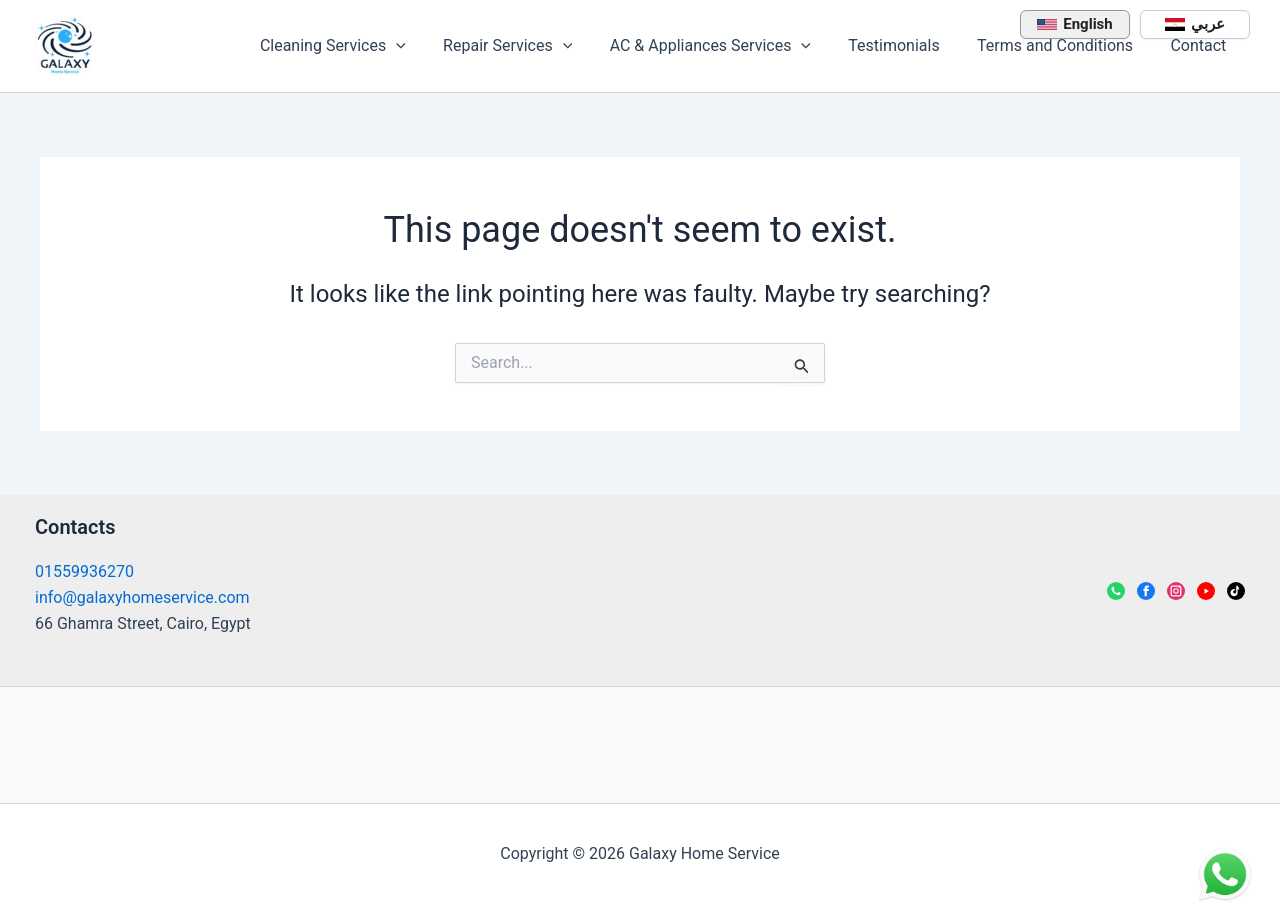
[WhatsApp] (1116, 591)
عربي (1195, 24)
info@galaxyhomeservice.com (142, 597)
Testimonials (907, 45)
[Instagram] (1176, 591)
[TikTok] (1236, 591)
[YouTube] (1206, 591)
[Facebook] (1146, 591)
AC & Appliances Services (728, 46)
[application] (425, 46)
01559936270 (84, 571)
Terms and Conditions (1063, 45)
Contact (1201, 45)
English (1074, 24)
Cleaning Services (362, 46)
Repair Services (531, 46)
